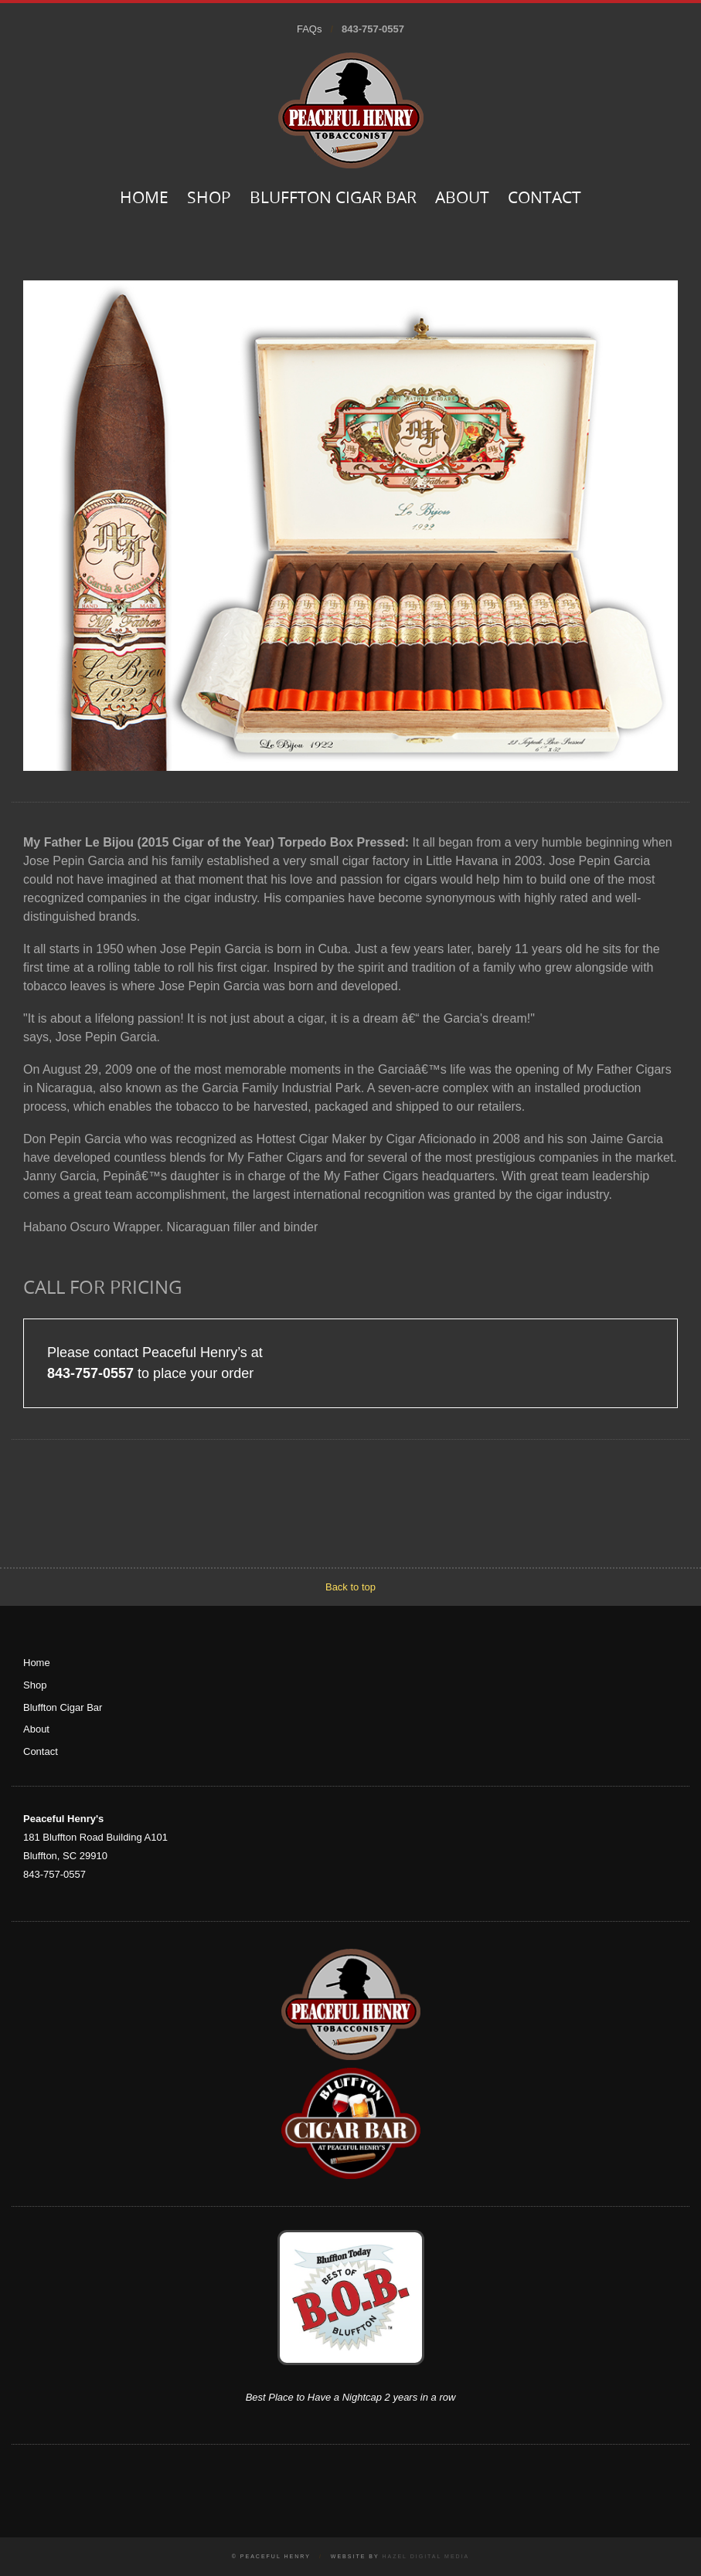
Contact (544, 199)
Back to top (350, 1587)
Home (144, 199)
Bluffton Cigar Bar (333, 199)
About (462, 199)
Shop (209, 199)
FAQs (309, 29)
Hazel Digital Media (425, 2556)
